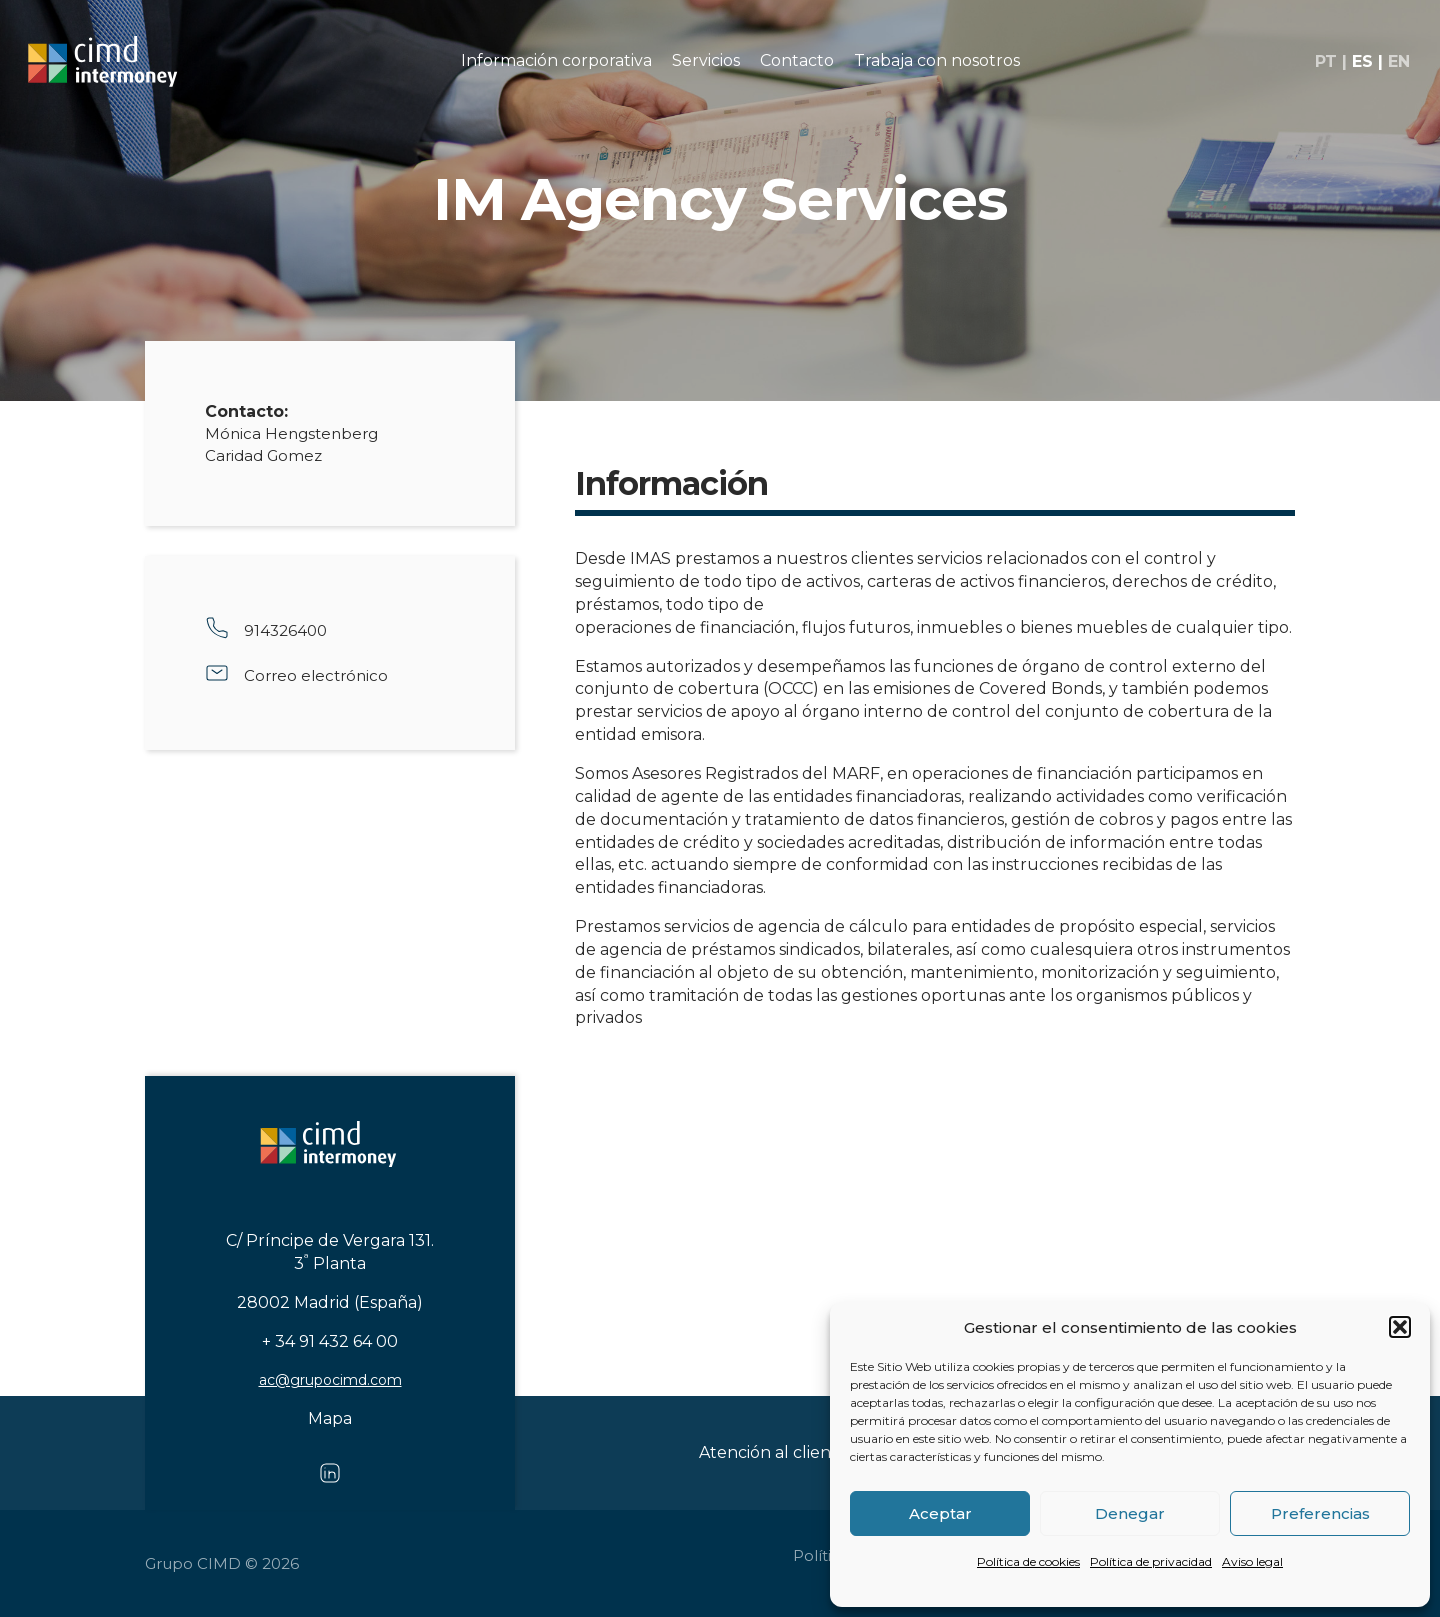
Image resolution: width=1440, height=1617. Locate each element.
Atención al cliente (773, 1452)
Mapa (330, 1418)
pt (1326, 61)
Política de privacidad (1151, 1561)
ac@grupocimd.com (330, 1380)
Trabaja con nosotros (937, 60)
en (1399, 61)
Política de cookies (1028, 1561)
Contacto (797, 60)
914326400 (285, 630)
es (1362, 61)
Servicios (706, 60)
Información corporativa (556, 60)
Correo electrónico (316, 675)
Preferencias (1320, 1513)
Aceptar (940, 1513)
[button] (1400, 1327)
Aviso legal (1252, 1561)
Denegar (1130, 1513)
